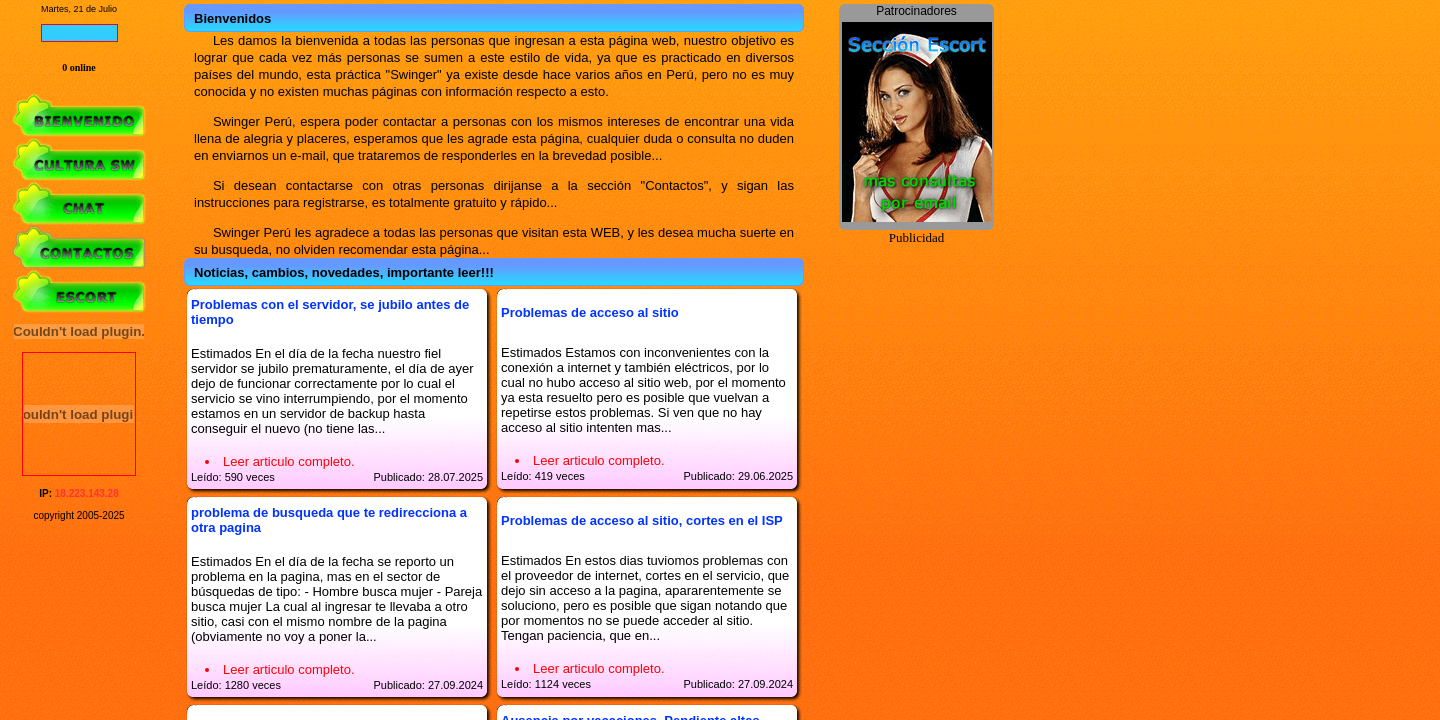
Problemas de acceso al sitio (590, 312)
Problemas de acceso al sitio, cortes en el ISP (642, 520)
